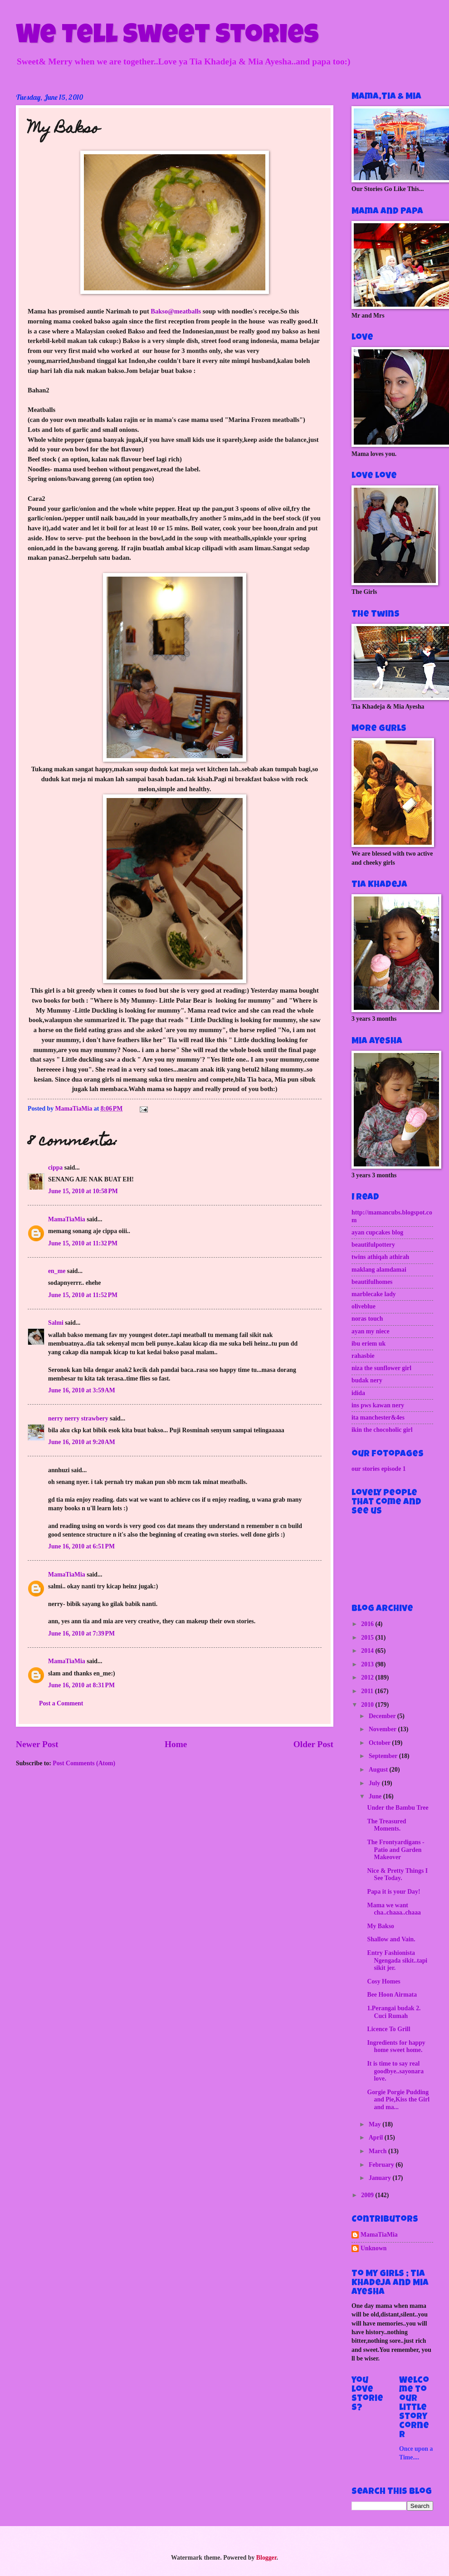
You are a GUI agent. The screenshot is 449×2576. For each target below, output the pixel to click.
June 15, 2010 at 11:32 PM (82, 1243)
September (384, 1756)
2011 (368, 1691)
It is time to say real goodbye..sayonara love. (395, 2071)
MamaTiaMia (66, 1219)
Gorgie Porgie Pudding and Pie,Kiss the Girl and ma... (398, 2100)
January (381, 2177)
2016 (368, 1624)
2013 (368, 1664)
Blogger (266, 2557)
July (375, 1783)
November (383, 1729)
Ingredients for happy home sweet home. (396, 2046)
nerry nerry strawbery (78, 1418)
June (376, 1796)
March (378, 2151)
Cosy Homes (383, 1981)
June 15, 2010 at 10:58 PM (83, 1191)
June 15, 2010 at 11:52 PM (82, 1295)
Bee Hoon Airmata (392, 1994)
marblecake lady (373, 1294)
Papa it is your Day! (393, 1891)
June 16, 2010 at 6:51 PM (81, 1546)
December (383, 1716)
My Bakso (380, 1926)
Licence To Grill (388, 2029)
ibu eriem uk (368, 1343)
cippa (55, 1167)
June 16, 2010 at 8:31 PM (81, 1685)
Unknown (374, 2248)
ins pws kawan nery (377, 1405)
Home (176, 1744)
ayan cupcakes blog (377, 1232)
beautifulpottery (373, 1244)
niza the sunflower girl (381, 1368)
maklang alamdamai (378, 1269)
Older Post (313, 1744)
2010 (368, 1704)
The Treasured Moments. (386, 1825)
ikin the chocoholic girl (382, 1429)
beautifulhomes (371, 1281)
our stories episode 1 (378, 1468)
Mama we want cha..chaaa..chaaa (393, 1909)
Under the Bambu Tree (397, 1807)
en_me (56, 1271)
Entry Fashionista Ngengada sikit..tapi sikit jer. (397, 1960)
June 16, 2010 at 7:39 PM (81, 1633)
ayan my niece (370, 1331)
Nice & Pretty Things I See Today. (397, 1874)
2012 (368, 1677)
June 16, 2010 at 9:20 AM (81, 1442)
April (377, 2137)
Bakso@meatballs (176, 311)
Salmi (55, 1322)
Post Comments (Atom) (84, 1763)
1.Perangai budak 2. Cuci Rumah (393, 2012)
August (379, 1769)
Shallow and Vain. (391, 1939)
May (375, 2124)
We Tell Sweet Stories (167, 37)
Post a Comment (61, 1703)
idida (358, 1393)
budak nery (366, 1380)
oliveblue (363, 1306)
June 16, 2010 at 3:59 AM (81, 1390)
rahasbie (363, 1355)
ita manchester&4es (378, 1417)
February (382, 2164)
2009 (368, 2195)
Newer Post (37, 1744)
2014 (368, 1650)
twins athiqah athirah (380, 1257)
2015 (368, 1637)
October (380, 1742)
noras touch (367, 1318)
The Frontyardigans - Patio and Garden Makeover (395, 1850)
